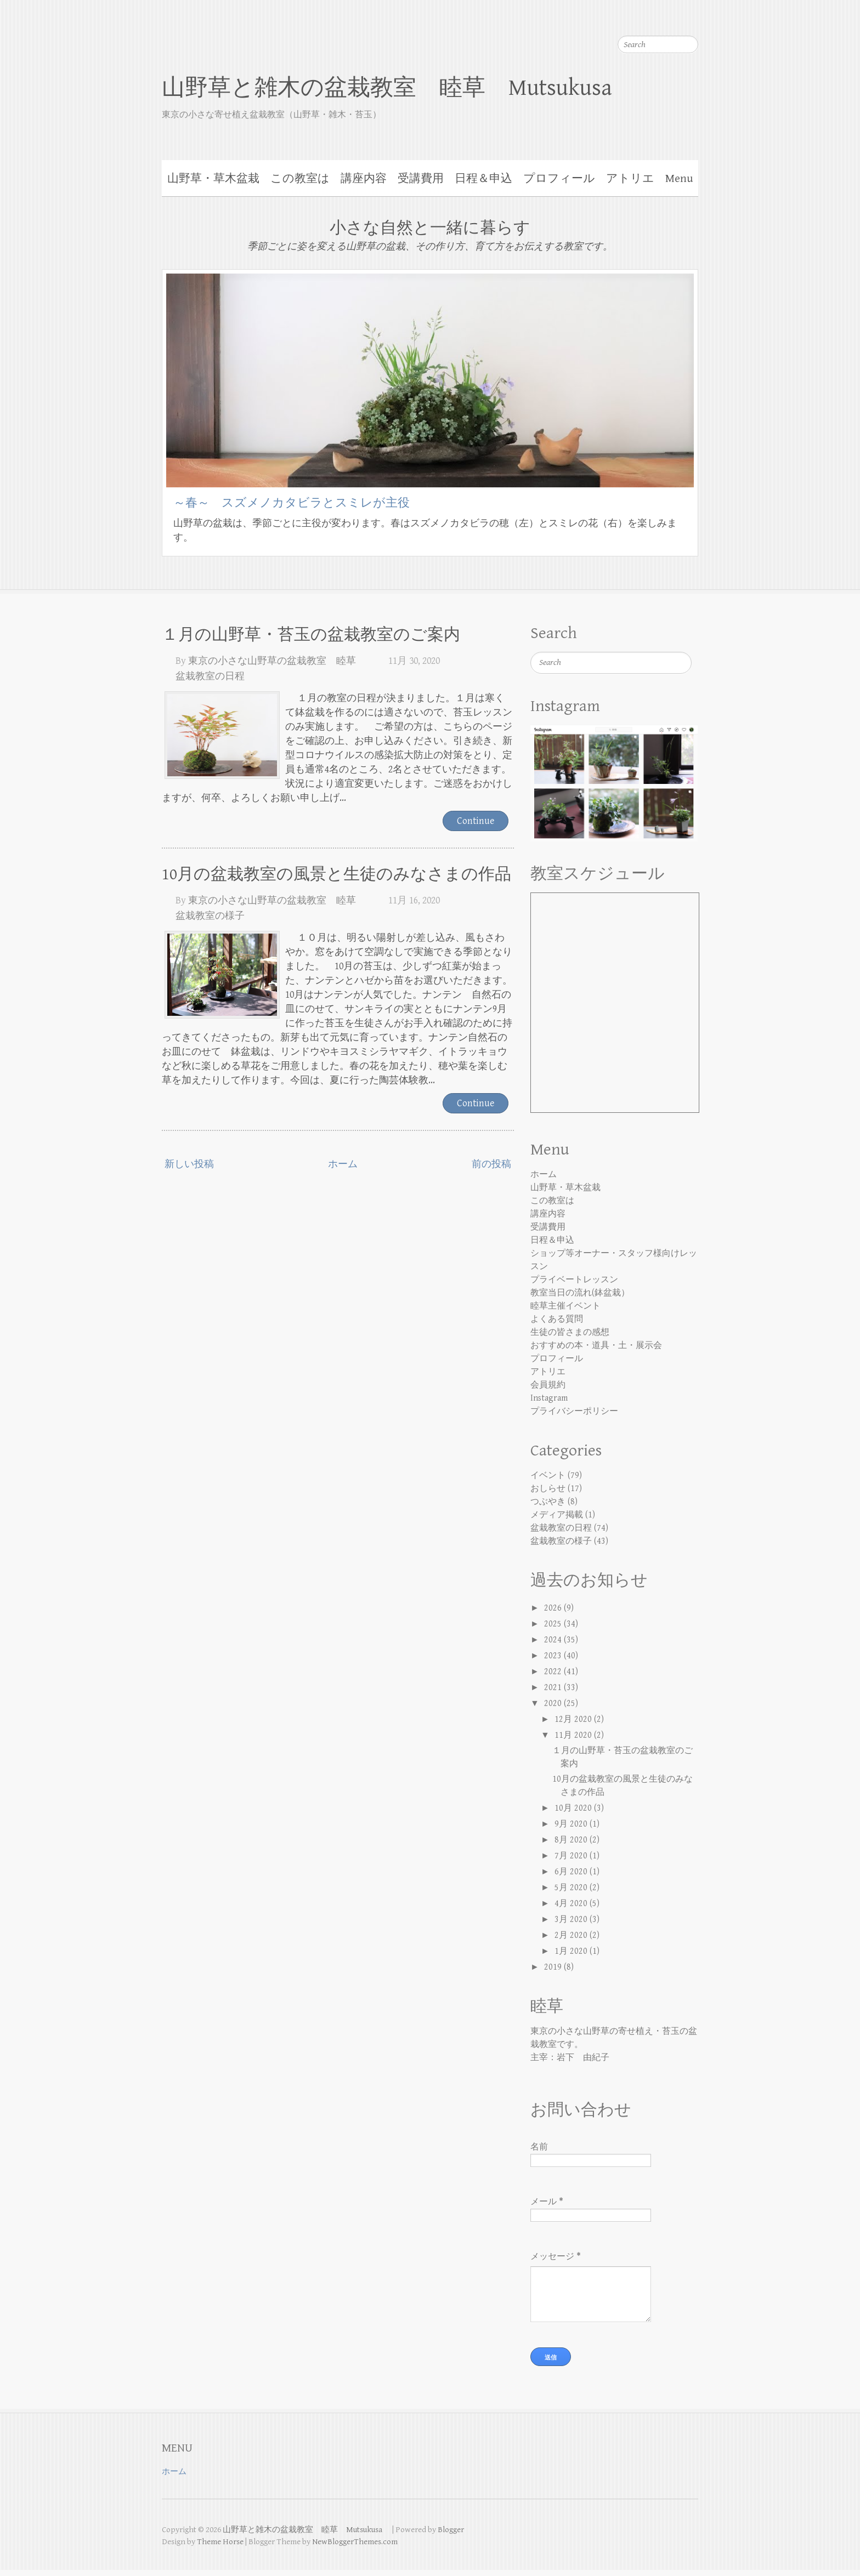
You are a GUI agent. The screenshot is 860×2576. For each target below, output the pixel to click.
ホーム (343, 1164)
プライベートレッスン (574, 1280)
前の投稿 (491, 1164)
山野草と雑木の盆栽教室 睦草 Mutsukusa (398, 88)
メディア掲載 (556, 1515)
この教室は (300, 178)
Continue (475, 821)
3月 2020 (572, 1919)
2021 (554, 1687)
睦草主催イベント (565, 1306)
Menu (679, 178)
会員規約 (547, 1385)
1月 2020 (572, 1951)
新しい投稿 (189, 1164)
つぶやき (547, 1502)
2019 (554, 1967)
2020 (554, 1703)
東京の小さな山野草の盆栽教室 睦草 (272, 661)
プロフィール (559, 178)
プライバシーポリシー (574, 1411)
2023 (554, 1656)
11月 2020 (574, 1735)
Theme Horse (220, 2547)
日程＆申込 (483, 178)
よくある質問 (556, 1319)
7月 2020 (572, 1856)
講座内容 (364, 178)
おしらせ (547, 1488)
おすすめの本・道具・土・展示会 (596, 1345)
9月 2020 (572, 1824)
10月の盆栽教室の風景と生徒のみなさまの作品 (336, 874)
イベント (547, 1475)
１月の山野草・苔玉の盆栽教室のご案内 (311, 634)
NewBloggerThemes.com (355, 2547)
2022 (554, 1672)
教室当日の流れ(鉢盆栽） (580, 1293)
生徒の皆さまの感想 (569, 1332)
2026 (554, 1608)
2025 (554, 1624)
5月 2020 (572, 1888)
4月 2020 (572, 1903)
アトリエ (630, 178)
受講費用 (421, 178)
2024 (554, 1640)
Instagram (549, 1398)
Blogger (451, 2535)
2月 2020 (572, 1935)
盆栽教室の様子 (210, 916)
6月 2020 (572, 1872)
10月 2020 (574, 1808)
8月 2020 (572, 1840)
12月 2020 (574, 1719)
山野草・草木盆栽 (213, 178)
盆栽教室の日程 (210, 676)
